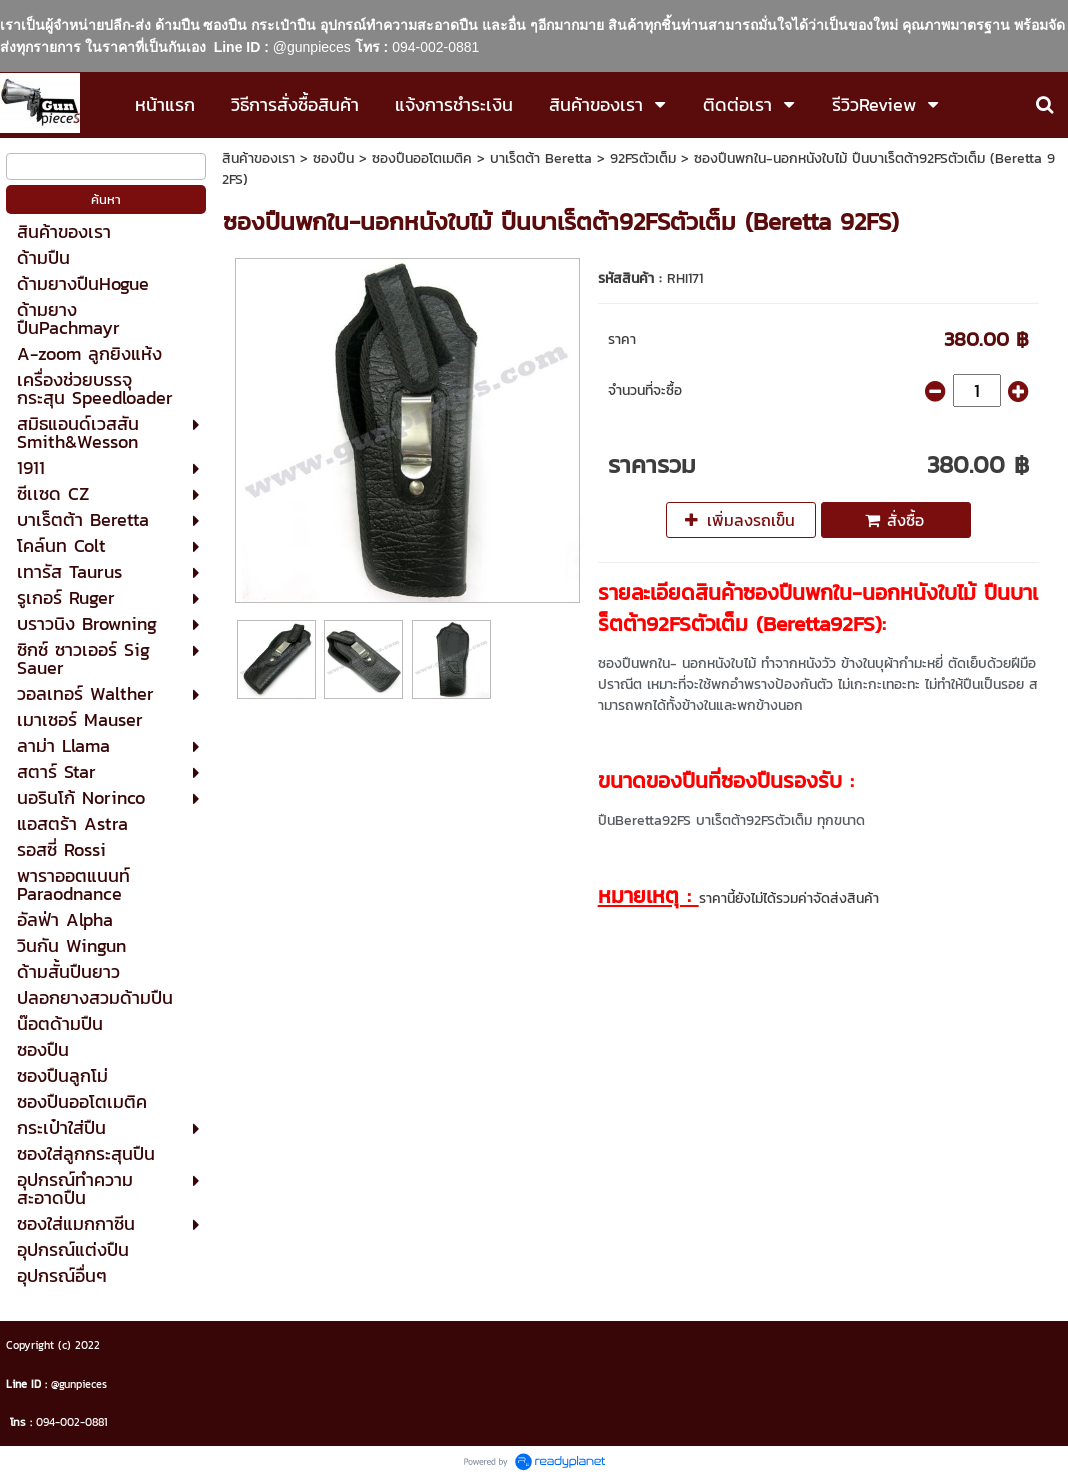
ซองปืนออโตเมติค (422, 158)
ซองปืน (333, 158)
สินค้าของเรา (258, 158)
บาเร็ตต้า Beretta (541, 158)
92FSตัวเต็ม (643, 158)
